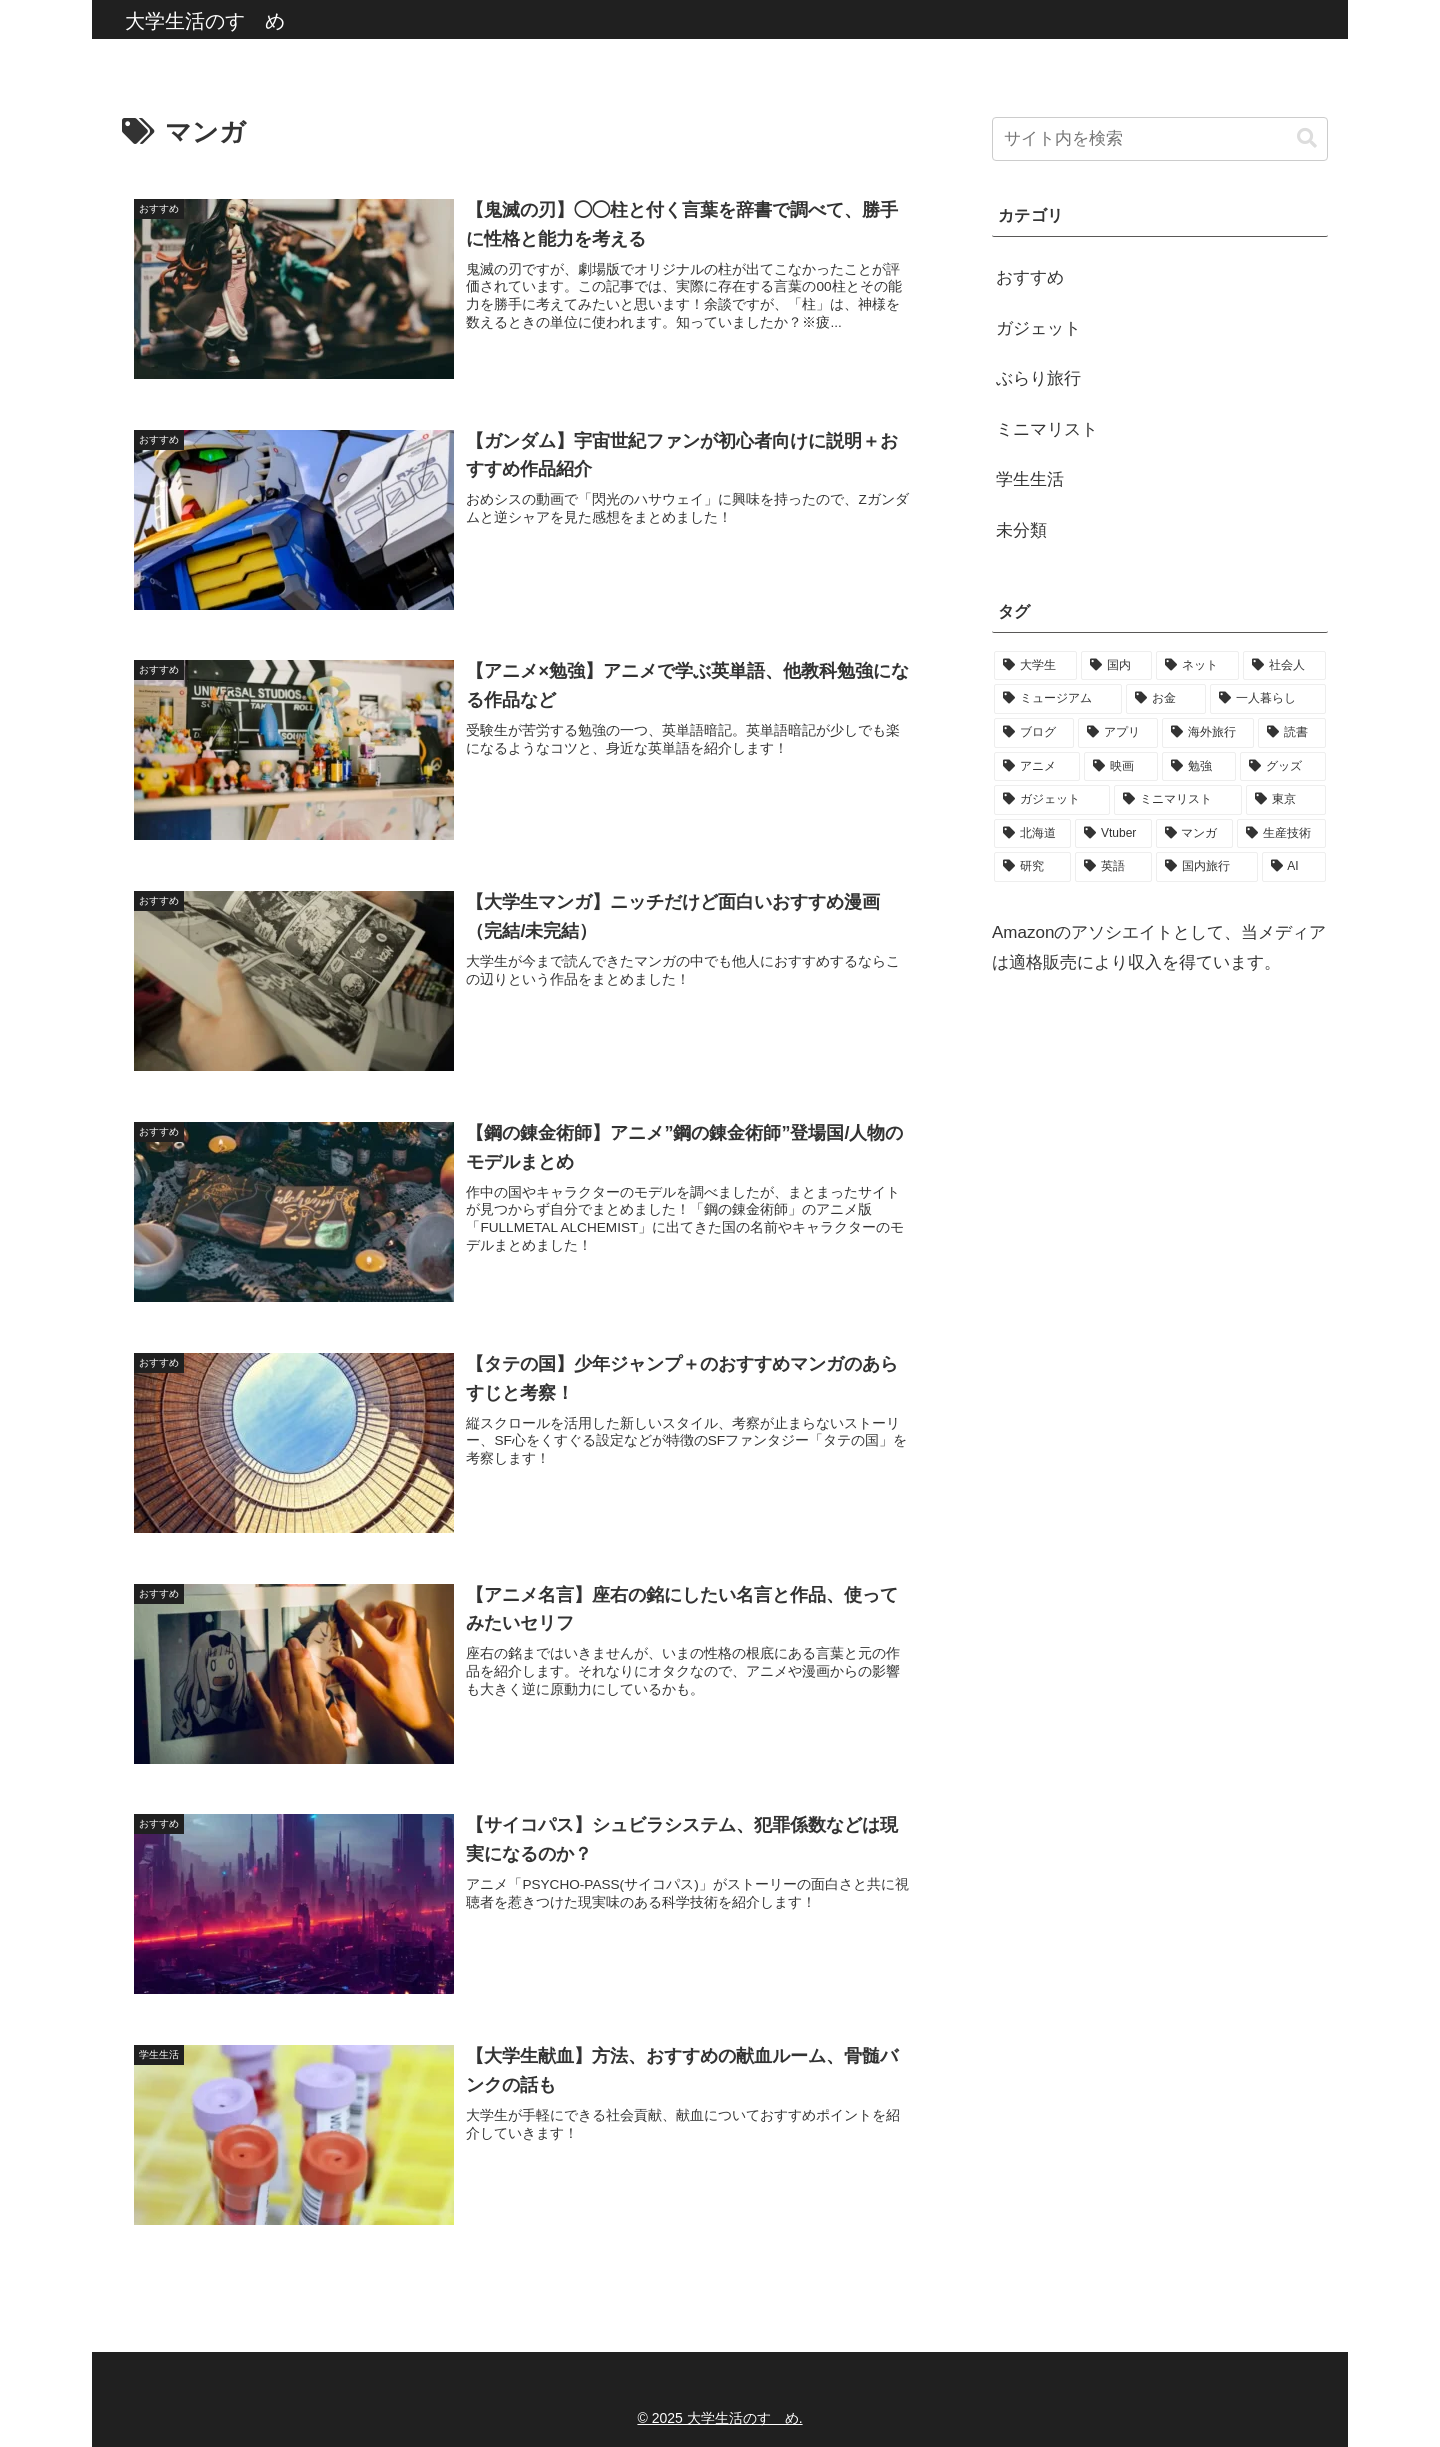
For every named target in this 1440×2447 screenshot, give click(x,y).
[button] (1307, 138)
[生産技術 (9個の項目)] (1281, 834)
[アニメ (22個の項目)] (1037, 767)
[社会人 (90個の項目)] (1284, 666)
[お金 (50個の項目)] (1166, 699)
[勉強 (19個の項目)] (1199, 767)
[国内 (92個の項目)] (1116, 666)
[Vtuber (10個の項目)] (1113, 834)
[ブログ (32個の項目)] (1034, 733)
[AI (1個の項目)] (1294, 867)
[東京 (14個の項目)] (1286, 800)
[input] (1160, 139)
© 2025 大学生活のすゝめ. (719, 2418)
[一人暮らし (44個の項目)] (1268, 699)
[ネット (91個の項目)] (1197, 666)
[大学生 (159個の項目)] (1035, 666)
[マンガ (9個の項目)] (1194, 834)
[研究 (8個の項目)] (1032, 867)
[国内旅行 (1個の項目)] (1206, 867)
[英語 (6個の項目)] (1113, 867)
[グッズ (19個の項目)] (1283, 767)
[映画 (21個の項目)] (1121, 767)
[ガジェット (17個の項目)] (1052, 800)
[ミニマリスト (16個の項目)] (1178, 800)
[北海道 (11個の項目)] (1032, 834)
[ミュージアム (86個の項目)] (1058, 699)
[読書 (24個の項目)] (1292, 733)
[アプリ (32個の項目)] (1118, 733)
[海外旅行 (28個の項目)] (1208, 733)
